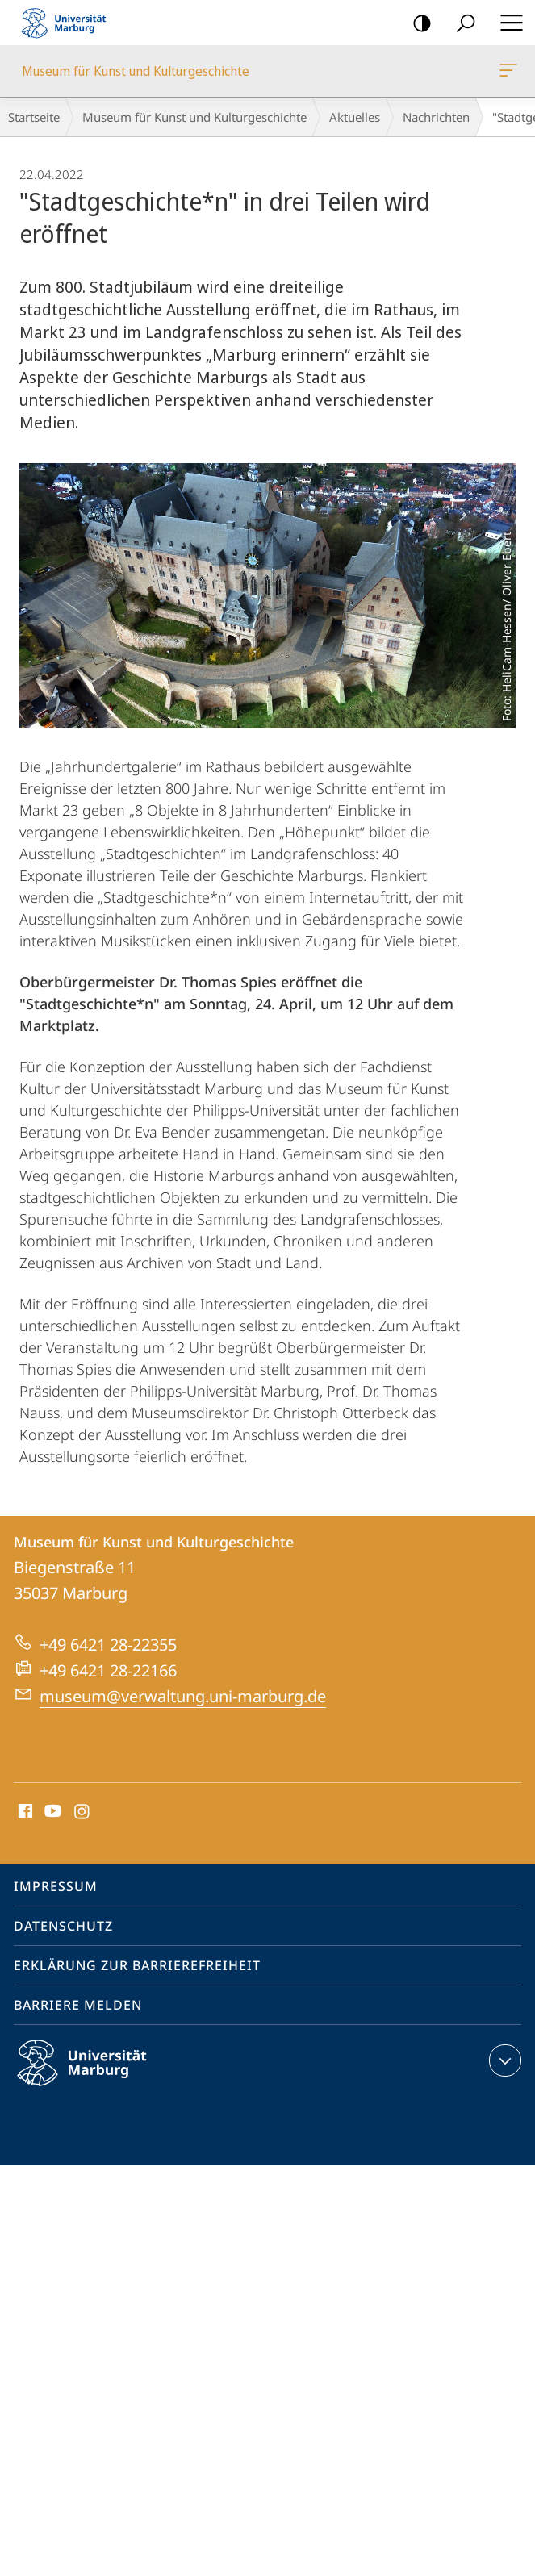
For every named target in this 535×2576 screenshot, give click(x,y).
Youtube (51, 1812)
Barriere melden (78, 2005)
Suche (460, 23)
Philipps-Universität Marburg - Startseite (68, 23)
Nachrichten (436, 117)
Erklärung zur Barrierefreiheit (137, 1965)
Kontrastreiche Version (416, 23)
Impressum (56, 1886)
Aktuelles (354, 117)
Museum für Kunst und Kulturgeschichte (506, 73)
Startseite (34, 117)
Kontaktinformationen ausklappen (503, 2060)
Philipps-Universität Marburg (96, 2076)
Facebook (24, 1812)
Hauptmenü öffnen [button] (506, 22)
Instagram (83, 1812)
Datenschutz (63, 1926)
